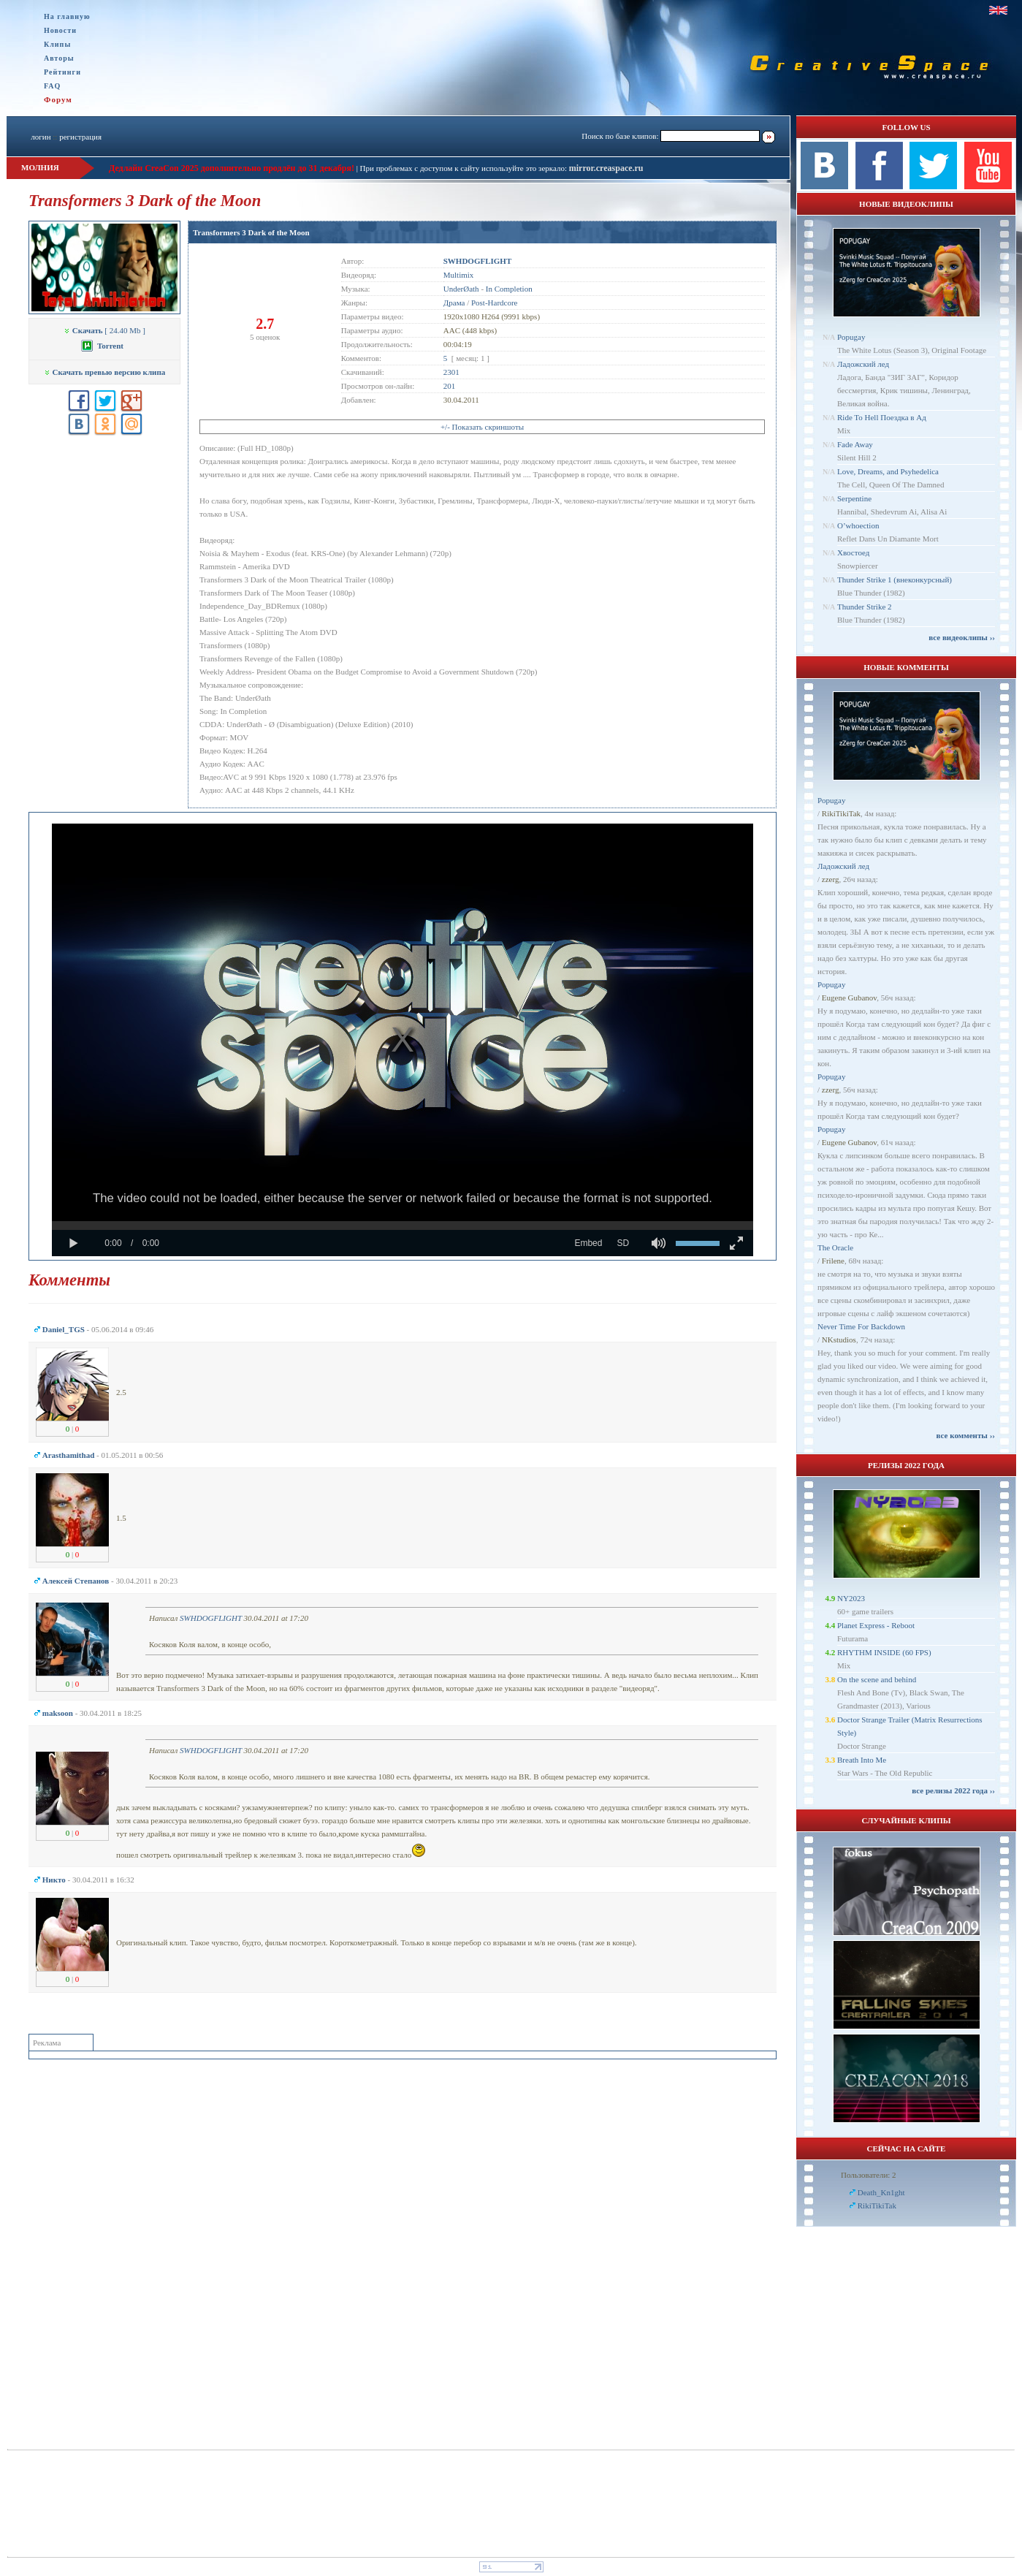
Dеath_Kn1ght (881, 2192)
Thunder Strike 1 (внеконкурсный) (894, 579)
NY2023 (851, 1598)
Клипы (57, 44)
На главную (67, 16)
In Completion (509, 288)
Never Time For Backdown (861, 1326)
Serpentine (854, 498)
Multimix (458, 274)
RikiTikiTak (841, 813)
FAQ (52, 86)
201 (449, 385)
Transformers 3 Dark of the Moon (251, 232)
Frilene (833, 1260)
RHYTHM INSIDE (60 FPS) (884, 1652)
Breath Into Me (861, 1759)
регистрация (80, 136)
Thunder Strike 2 (864, 606)
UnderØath (461, 288)
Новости (60, 30)
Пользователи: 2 (868, 2174)
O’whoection (858, 525)
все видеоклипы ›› (961, 637)
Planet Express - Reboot (876, 1625)
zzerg (830, 879)
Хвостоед (853, 552)
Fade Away (855, 444)
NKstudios (839, 1339)
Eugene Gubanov (849, 997)
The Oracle (835, 1247)
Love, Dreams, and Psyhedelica (888, 471)
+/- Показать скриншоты (482, 426)
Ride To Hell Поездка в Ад (881, 417)
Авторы (59, 58)
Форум (58, 99)
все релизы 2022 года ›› (953, 1790)
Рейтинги (62, 72)
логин (40, 136)
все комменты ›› (966, 1435)
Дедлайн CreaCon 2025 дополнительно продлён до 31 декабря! (231, 168)
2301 (451, 372)
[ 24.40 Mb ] (104, 330)
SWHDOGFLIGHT (211, 1618)
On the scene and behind (876, 1679)
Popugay (851, 337)
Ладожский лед (863, 364)
